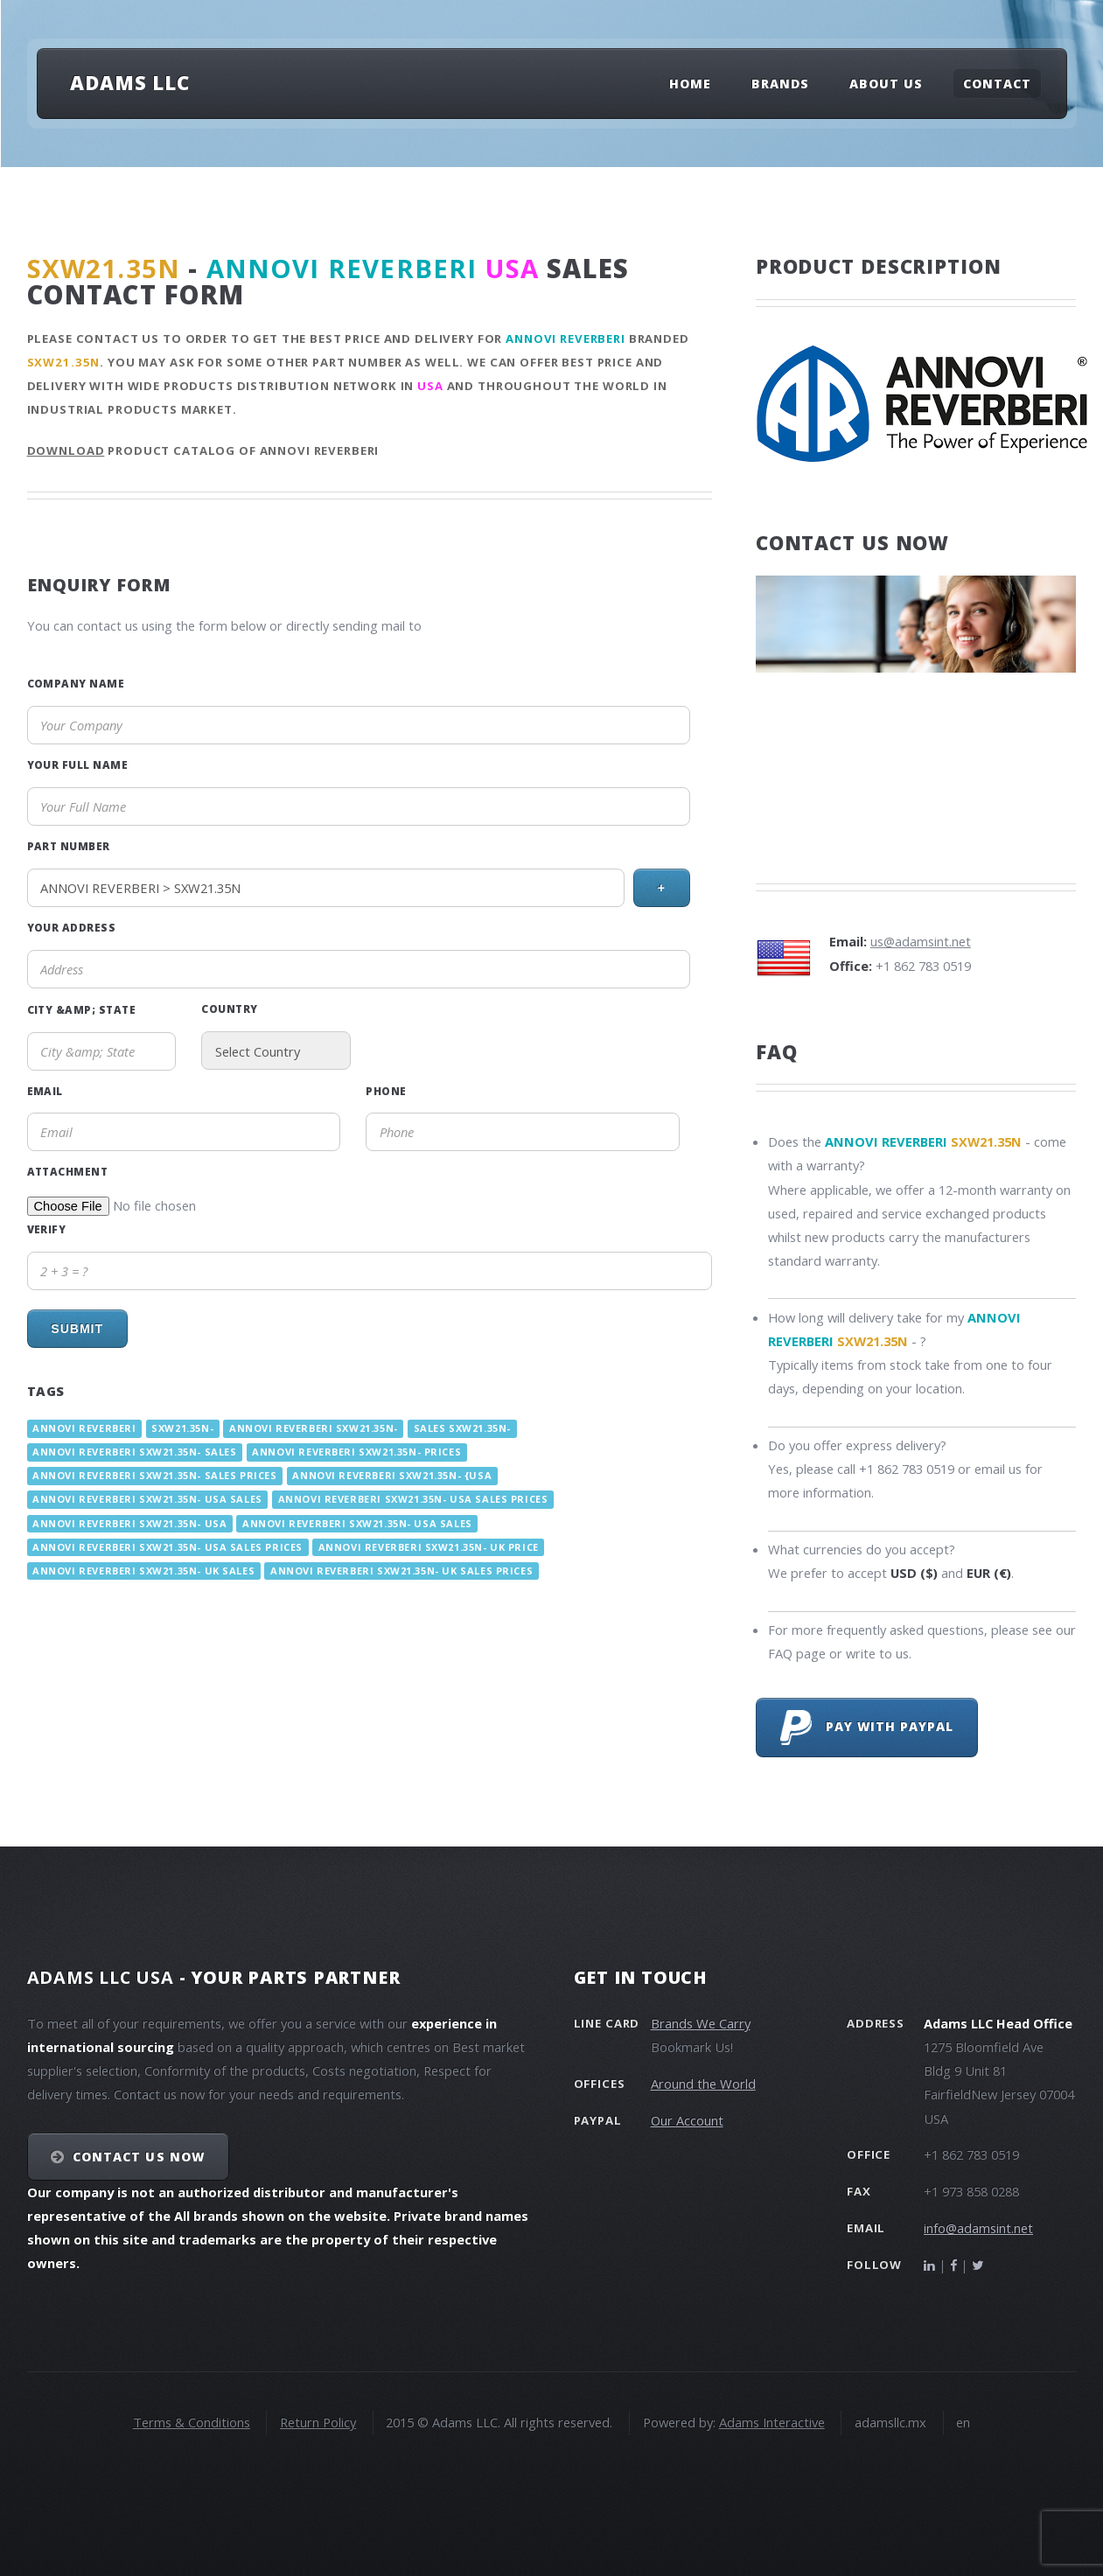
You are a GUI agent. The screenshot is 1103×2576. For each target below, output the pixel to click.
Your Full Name (78, 764)
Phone (386, 1091)
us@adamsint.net (920, 941)
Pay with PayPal (867, 1727)
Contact (997, 83)
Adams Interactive (772, 2422)
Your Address (71, 927)
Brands (780, 83)
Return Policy (318, 2422)
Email (45, 1091)
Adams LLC (130, 82)
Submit (77, 1329)
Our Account (687, 2120)
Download (66, 450)
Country (229, 1009)
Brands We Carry (700, 2023)
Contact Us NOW (139, 2156)
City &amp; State (81, 1009)
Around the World (703, 2083)
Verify (46, 1229)
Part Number (68, 846)
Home (690, 83)
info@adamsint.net (978, 2228)
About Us (886, 83)
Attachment (67, 1171)
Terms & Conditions (191, 2422)
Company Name (76, 683)
